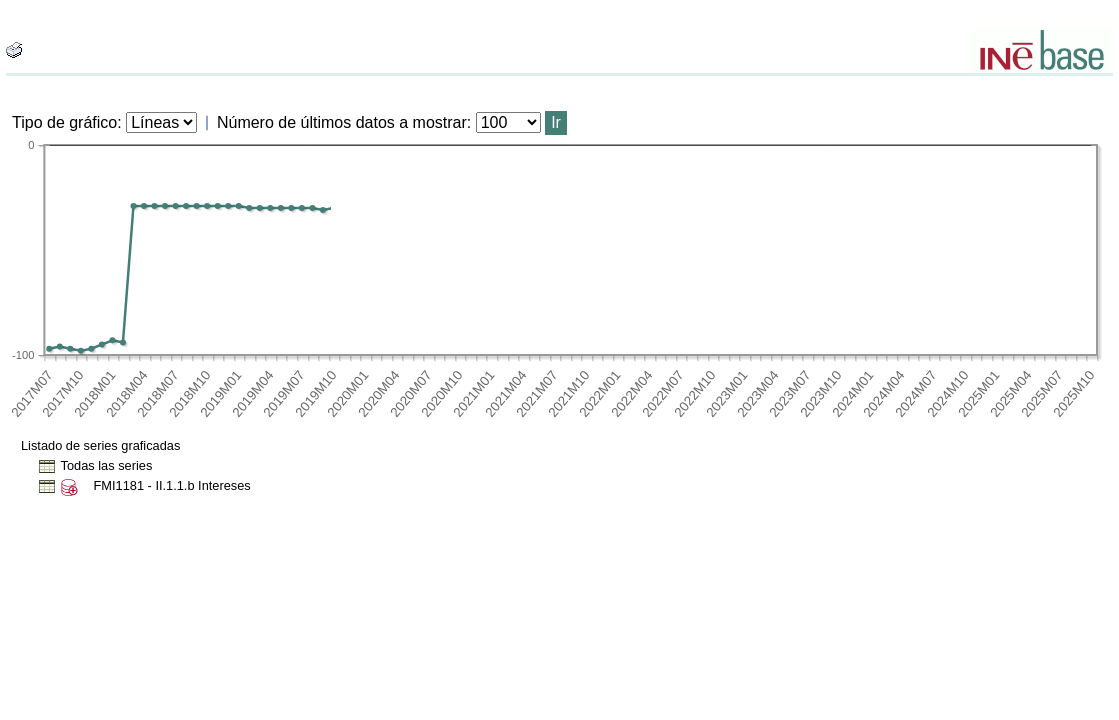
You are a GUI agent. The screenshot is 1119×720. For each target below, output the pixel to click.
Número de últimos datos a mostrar (342, 122)
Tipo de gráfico (64, 122)
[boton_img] (14, 50)
